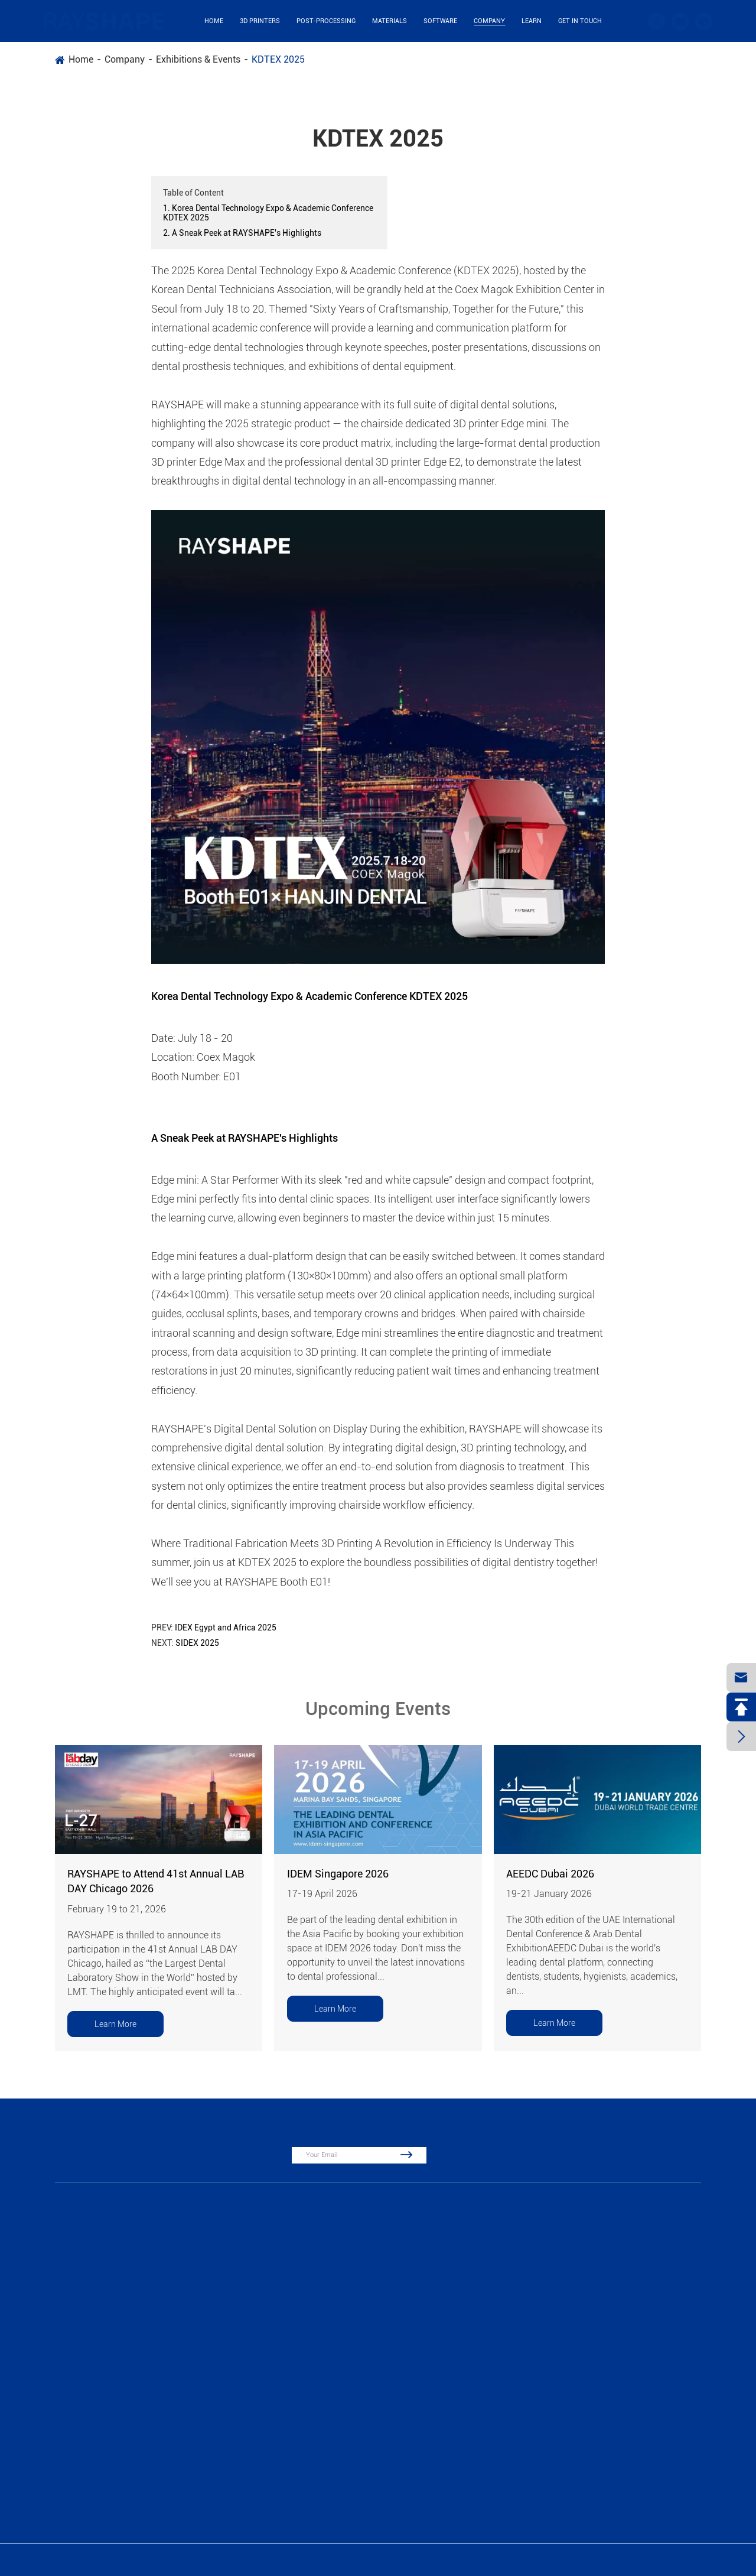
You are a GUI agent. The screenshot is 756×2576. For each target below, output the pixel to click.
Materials (389, 21)
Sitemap (634, 2560)
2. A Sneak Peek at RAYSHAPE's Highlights (242, 233)
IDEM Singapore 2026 (338, 1873)
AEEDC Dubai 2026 (550, 1873)
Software (440, 21)
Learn (532, 21)
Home (213, 21)
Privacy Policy (684, 2560)
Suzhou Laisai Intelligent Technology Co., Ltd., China (158, 2560)
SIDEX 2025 (197, 1643)
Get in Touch (580, 21)
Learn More (115, 2024)
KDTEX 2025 (278, 59)
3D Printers (260, 21)
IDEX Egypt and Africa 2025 (225, 1627)
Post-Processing (326, 21)
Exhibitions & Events (198, 59)
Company (489, 21)
